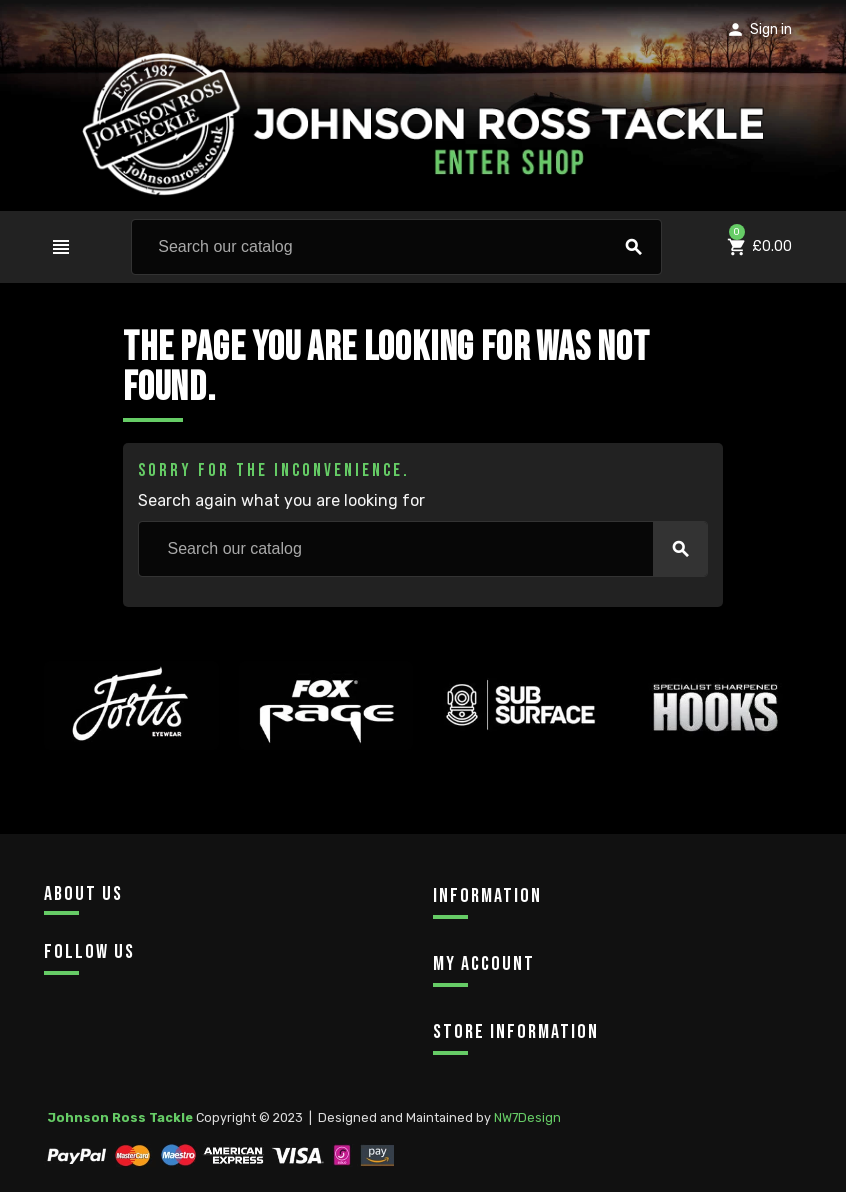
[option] (131, 751)
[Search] (396, 247)
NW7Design (527, 1117)
